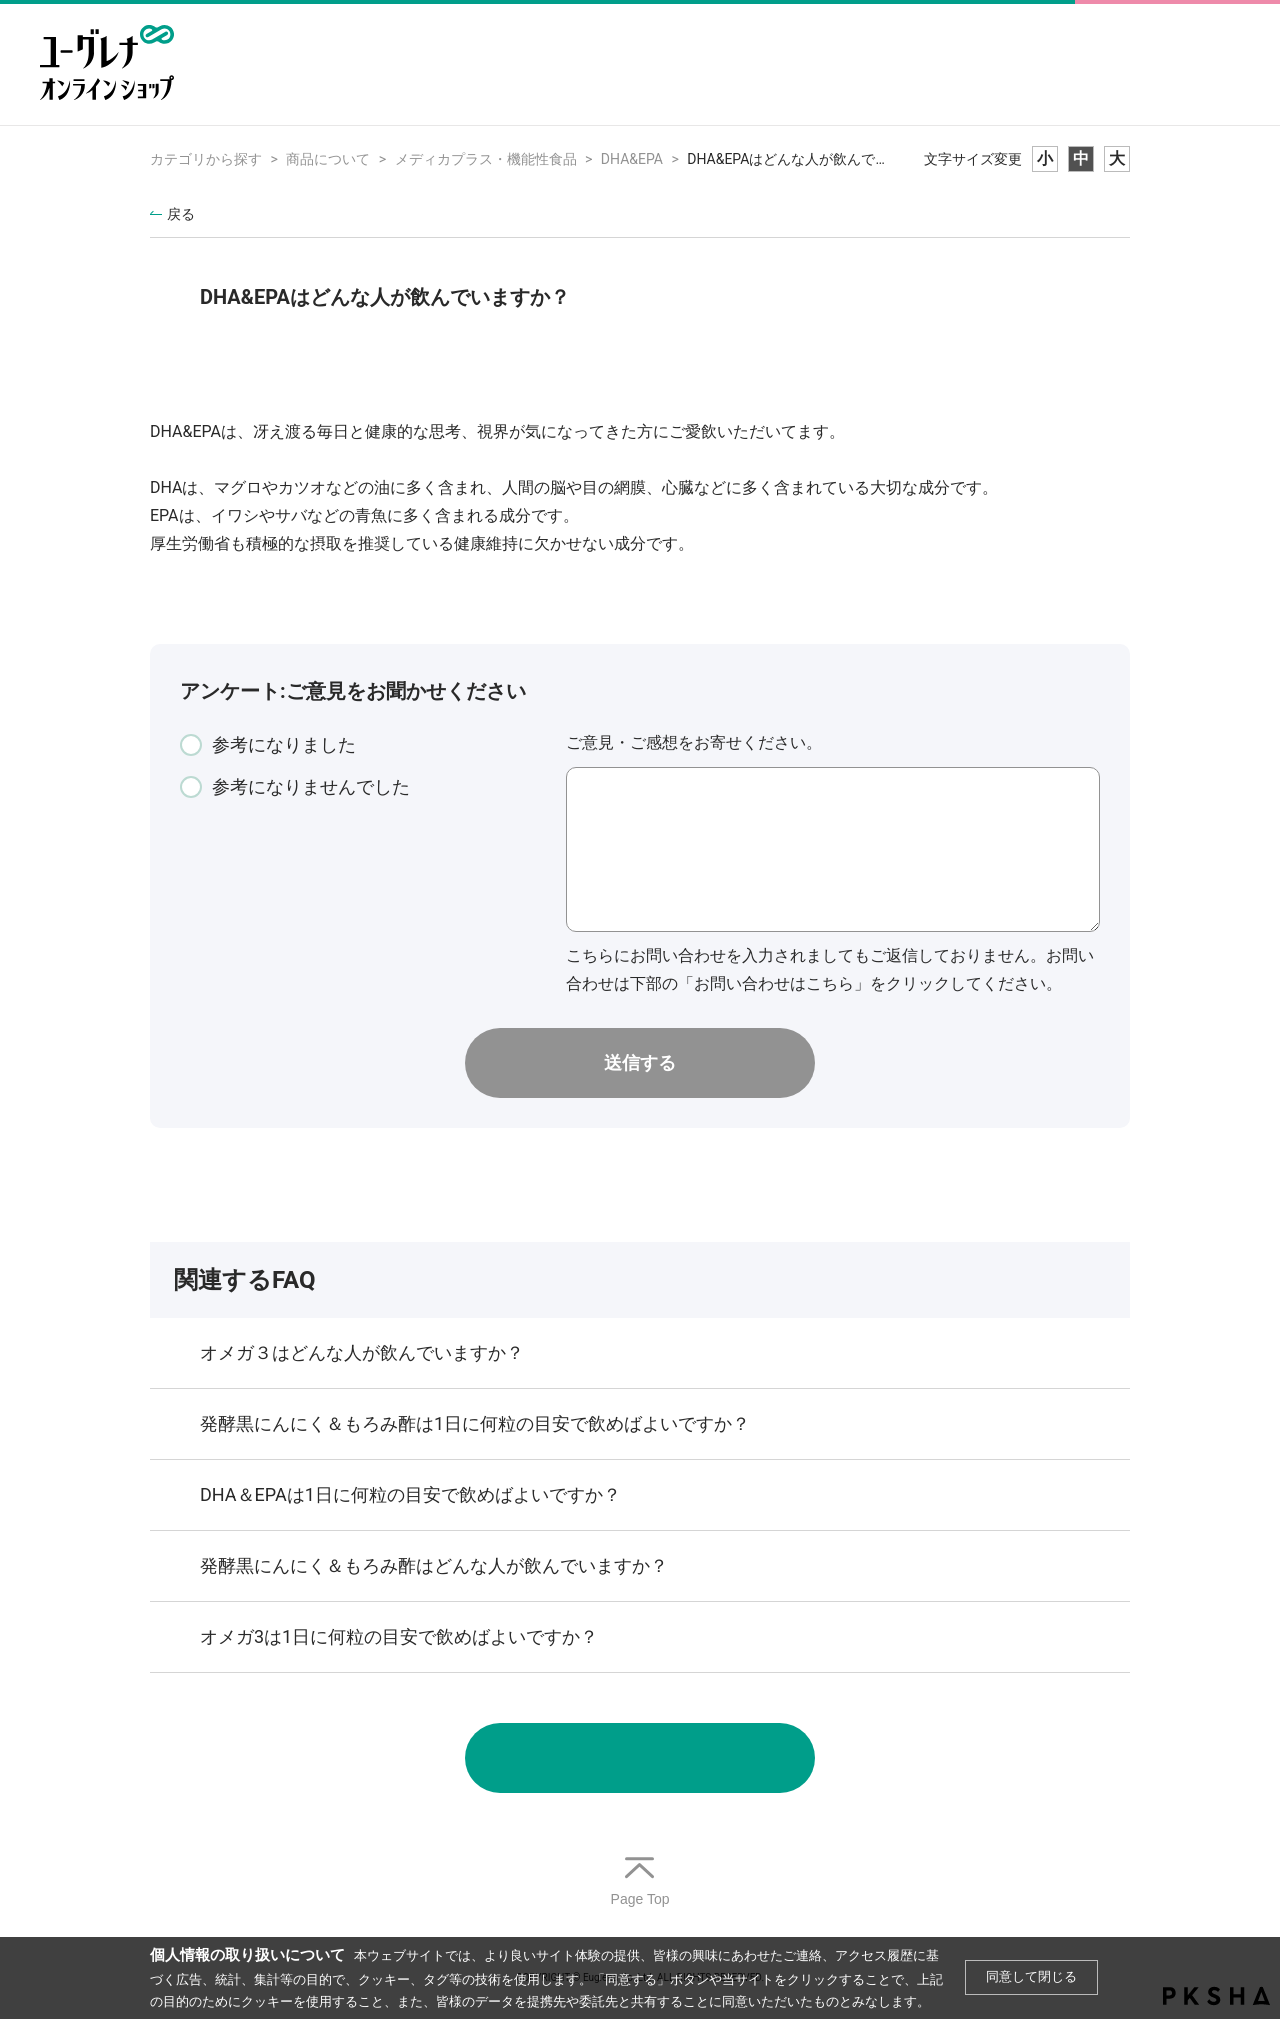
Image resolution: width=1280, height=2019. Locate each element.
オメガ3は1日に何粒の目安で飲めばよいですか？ (399, 1636)
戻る (181, 214)
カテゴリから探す (206, 159)
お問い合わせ (640, 1758)
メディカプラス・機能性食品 (486, 159)
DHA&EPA (632, 159)
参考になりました (284, 744)
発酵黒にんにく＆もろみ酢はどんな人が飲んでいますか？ (434, 1565)
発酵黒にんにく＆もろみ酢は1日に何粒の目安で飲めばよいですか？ (475, 1423)
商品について (328, 159)
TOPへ (640, 1882)
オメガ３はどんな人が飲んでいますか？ (362, 1352)
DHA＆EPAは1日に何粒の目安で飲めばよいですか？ (410, 1494)
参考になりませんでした (311, 786)
